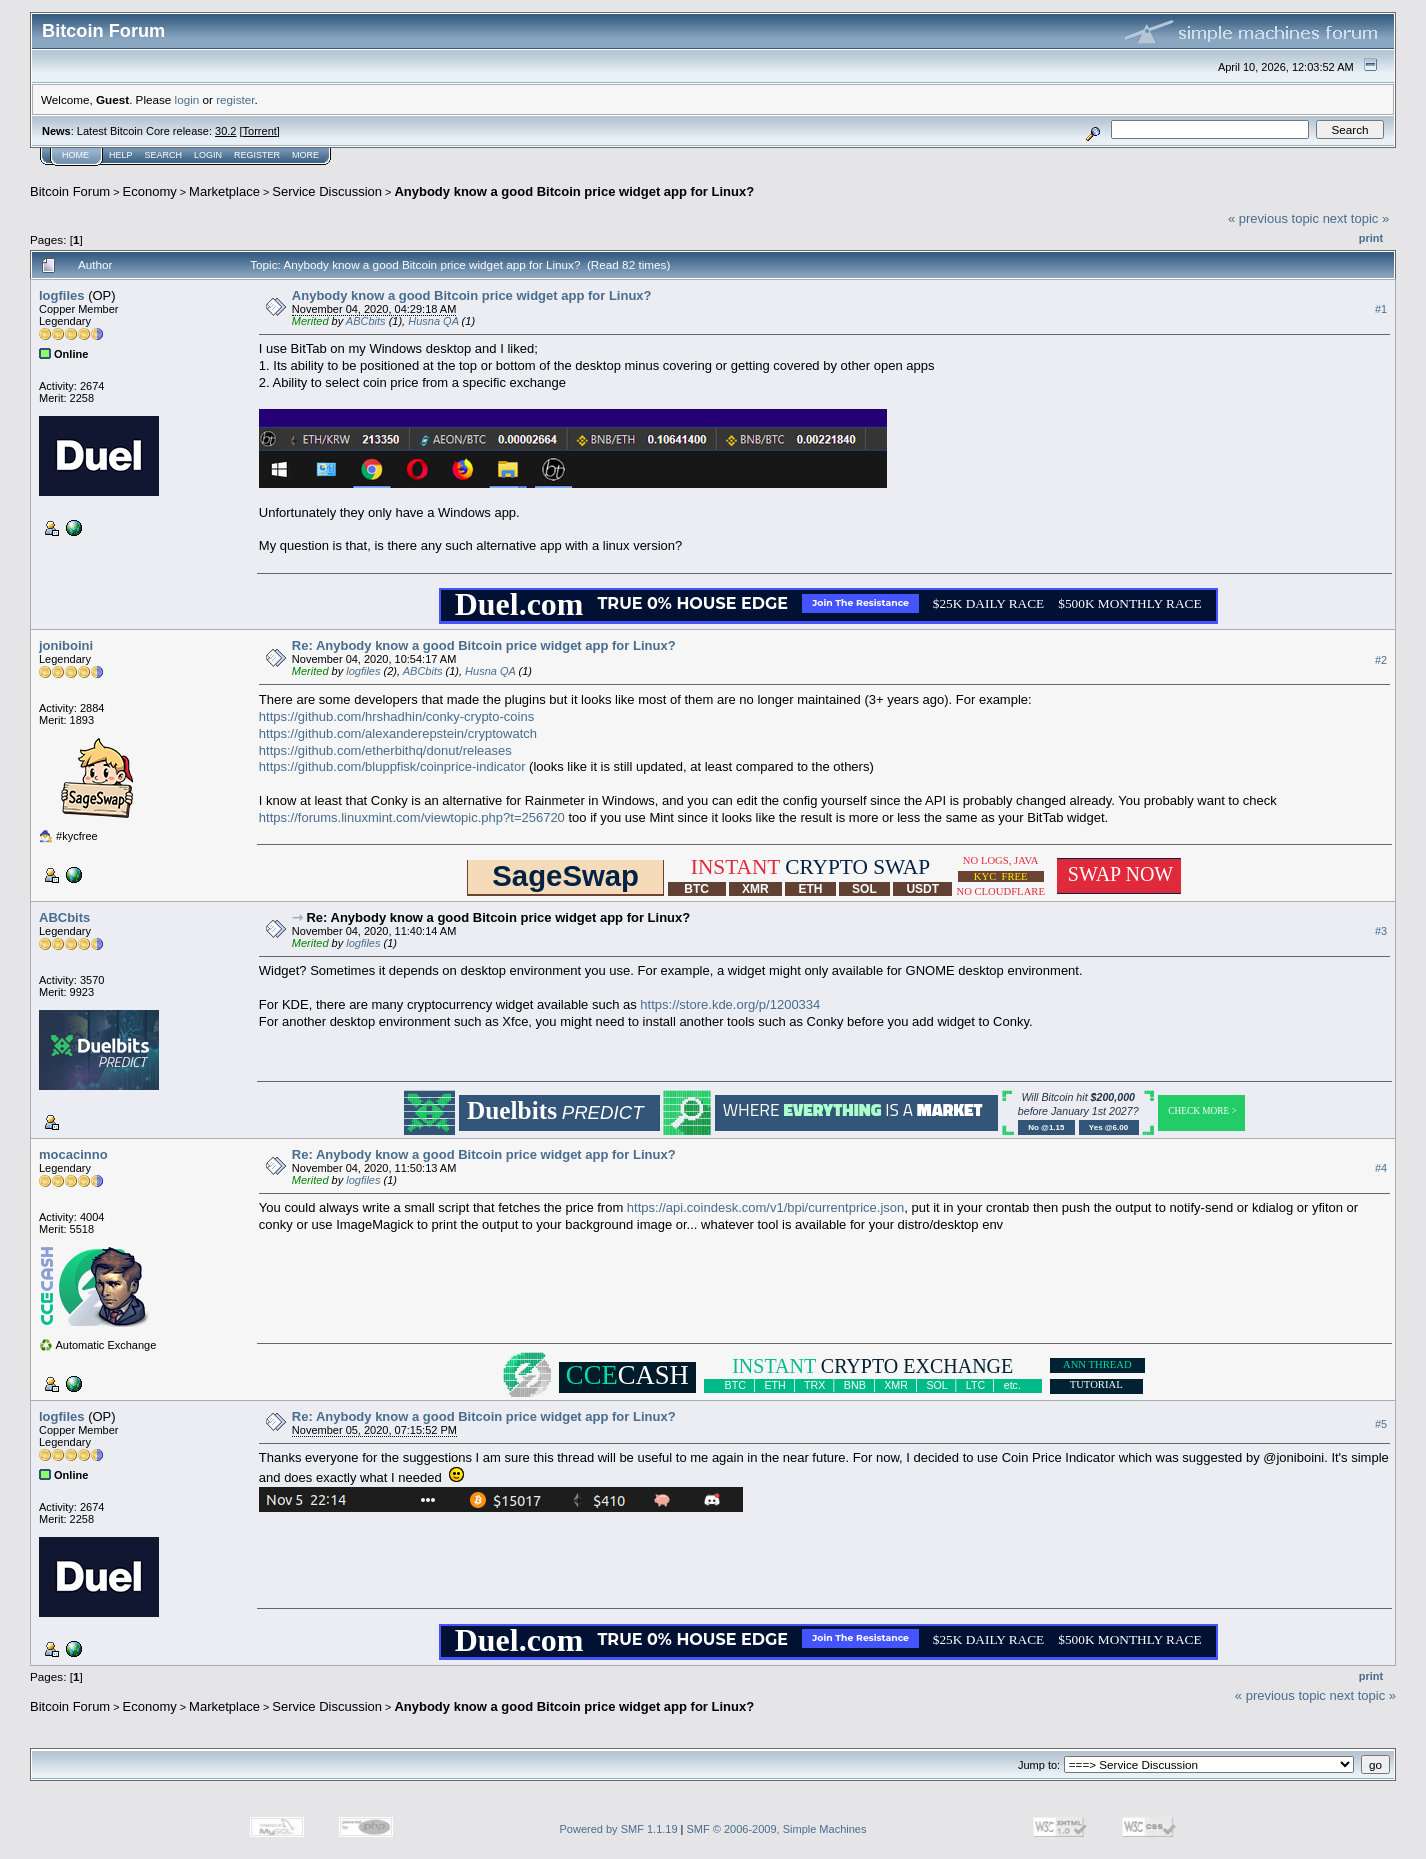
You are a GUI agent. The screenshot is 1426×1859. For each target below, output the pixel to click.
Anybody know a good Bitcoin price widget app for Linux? (574, 191)
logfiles (62, 295)
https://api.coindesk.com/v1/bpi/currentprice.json (765, 1207)
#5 (1381, 1425)
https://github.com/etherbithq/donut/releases (385, 750)
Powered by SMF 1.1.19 (619, 1829)
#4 (1381, 1169)
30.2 (225, 131)
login (187, 99)
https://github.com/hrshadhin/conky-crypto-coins (396, 716)
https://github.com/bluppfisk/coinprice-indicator (392, 766)
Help (121, 155)
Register (257, 155)
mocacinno (73, 1154)
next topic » (1356, 218)
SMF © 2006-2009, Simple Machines (777, 1829)
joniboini (66, 645)
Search (164, 155)
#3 (1381, 932)
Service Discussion (327, 191)
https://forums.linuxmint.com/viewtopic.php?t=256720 (412, 817)
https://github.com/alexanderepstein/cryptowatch (398, 733)
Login (208, 155)
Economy (150, 191)
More (305, 155)
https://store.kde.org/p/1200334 (730, 1004)
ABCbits (366, 321)
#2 (1381, 660)
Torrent (260, 131)
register (235, 99)
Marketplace (224, 191)
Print (1371, 238)
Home (75, 155)
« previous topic (1273, 218)
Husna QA (433, 321)
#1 (1381, 309)
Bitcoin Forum (70, 191)
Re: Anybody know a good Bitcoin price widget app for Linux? (484, 645)
